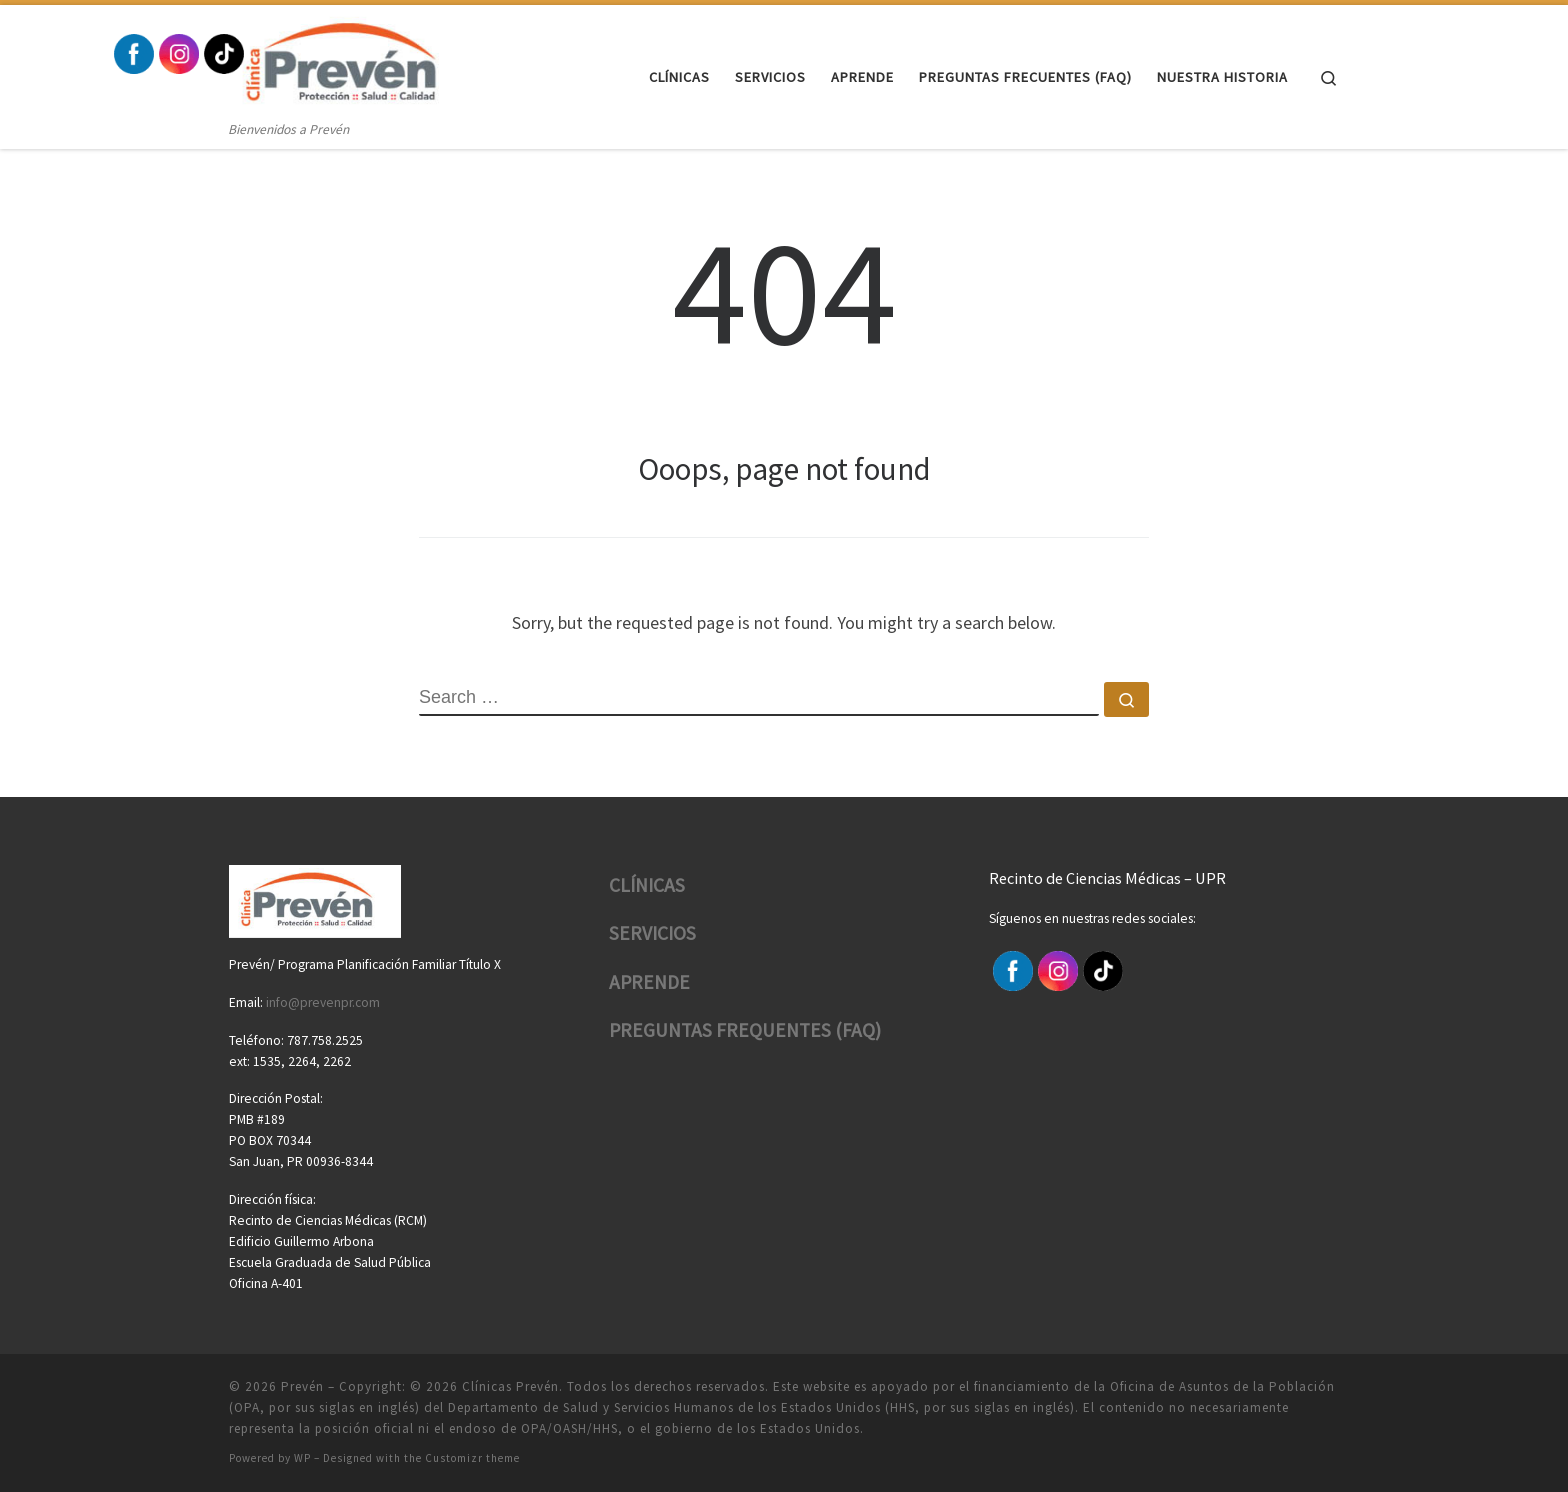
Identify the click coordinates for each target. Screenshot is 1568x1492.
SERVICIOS (652, 933)
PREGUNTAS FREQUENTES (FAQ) (745, 1030)
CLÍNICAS (647, 885)
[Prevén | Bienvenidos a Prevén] (353, 61)
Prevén (302, 1386)
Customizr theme (472, 1458)
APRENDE (649, 982)
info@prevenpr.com (323, 1002)
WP (302, 1458)
